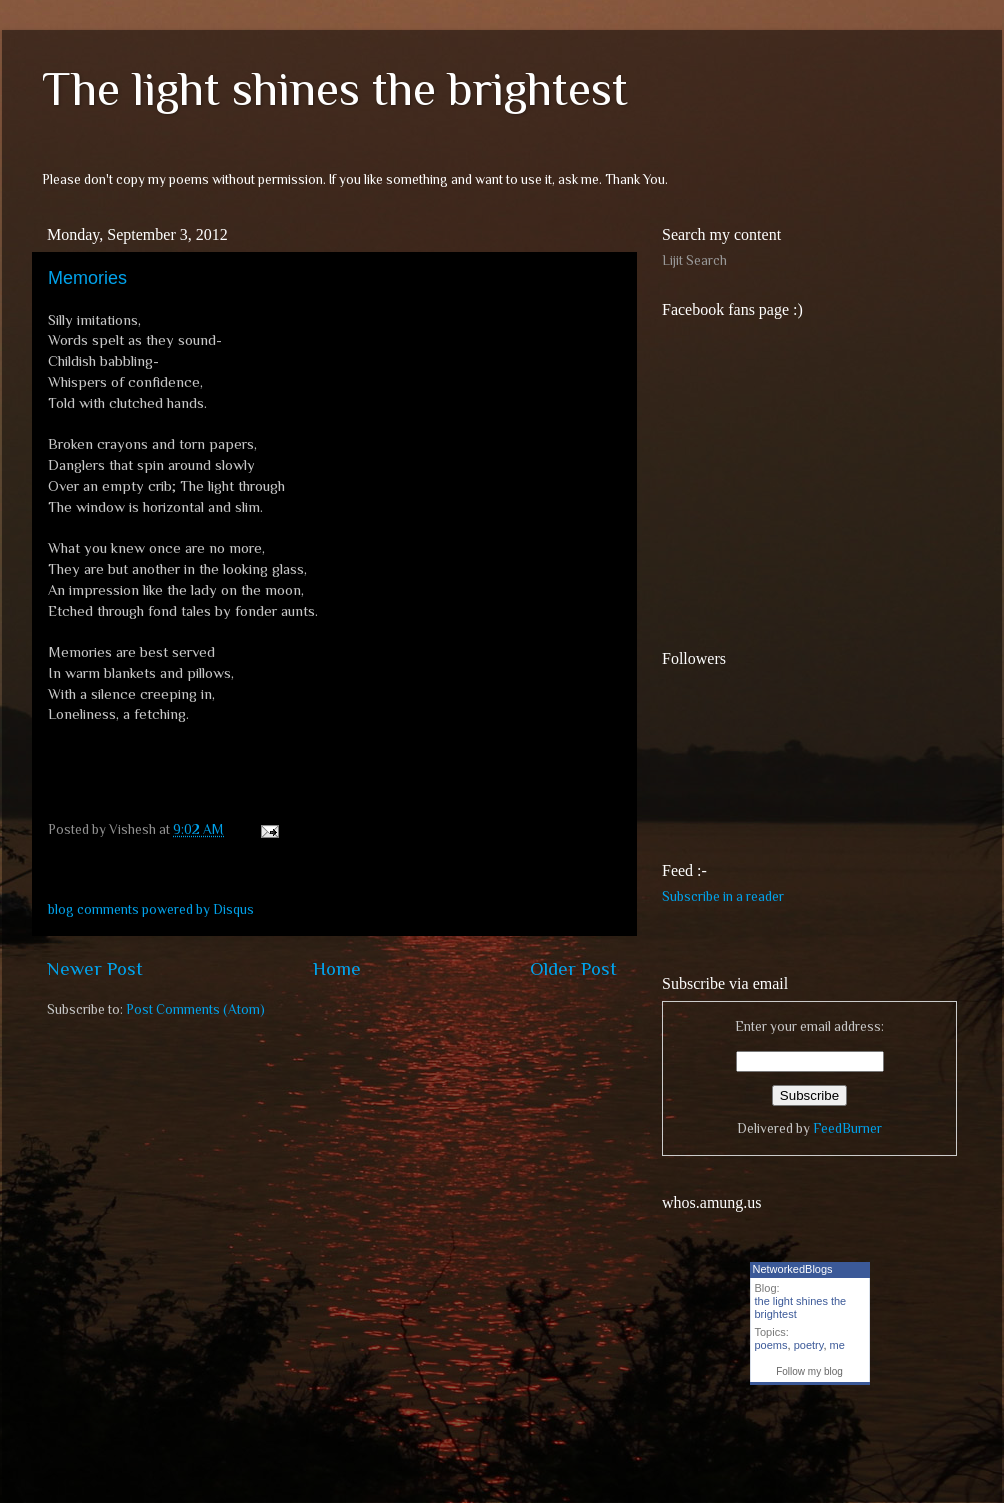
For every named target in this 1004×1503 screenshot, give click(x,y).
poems (771, 1345)
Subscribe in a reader (723, 896)
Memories (87, 278)
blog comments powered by (151, 909)
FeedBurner (847, 1128)
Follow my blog (809, 1371)
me (837, 1345)
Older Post (573, 968)
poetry (809, 1345)
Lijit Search (694, 260)
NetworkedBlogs (793, 1269)
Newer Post (95, 968)
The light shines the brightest (335, 89)
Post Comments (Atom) (195, 1009)
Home (337, 968)
